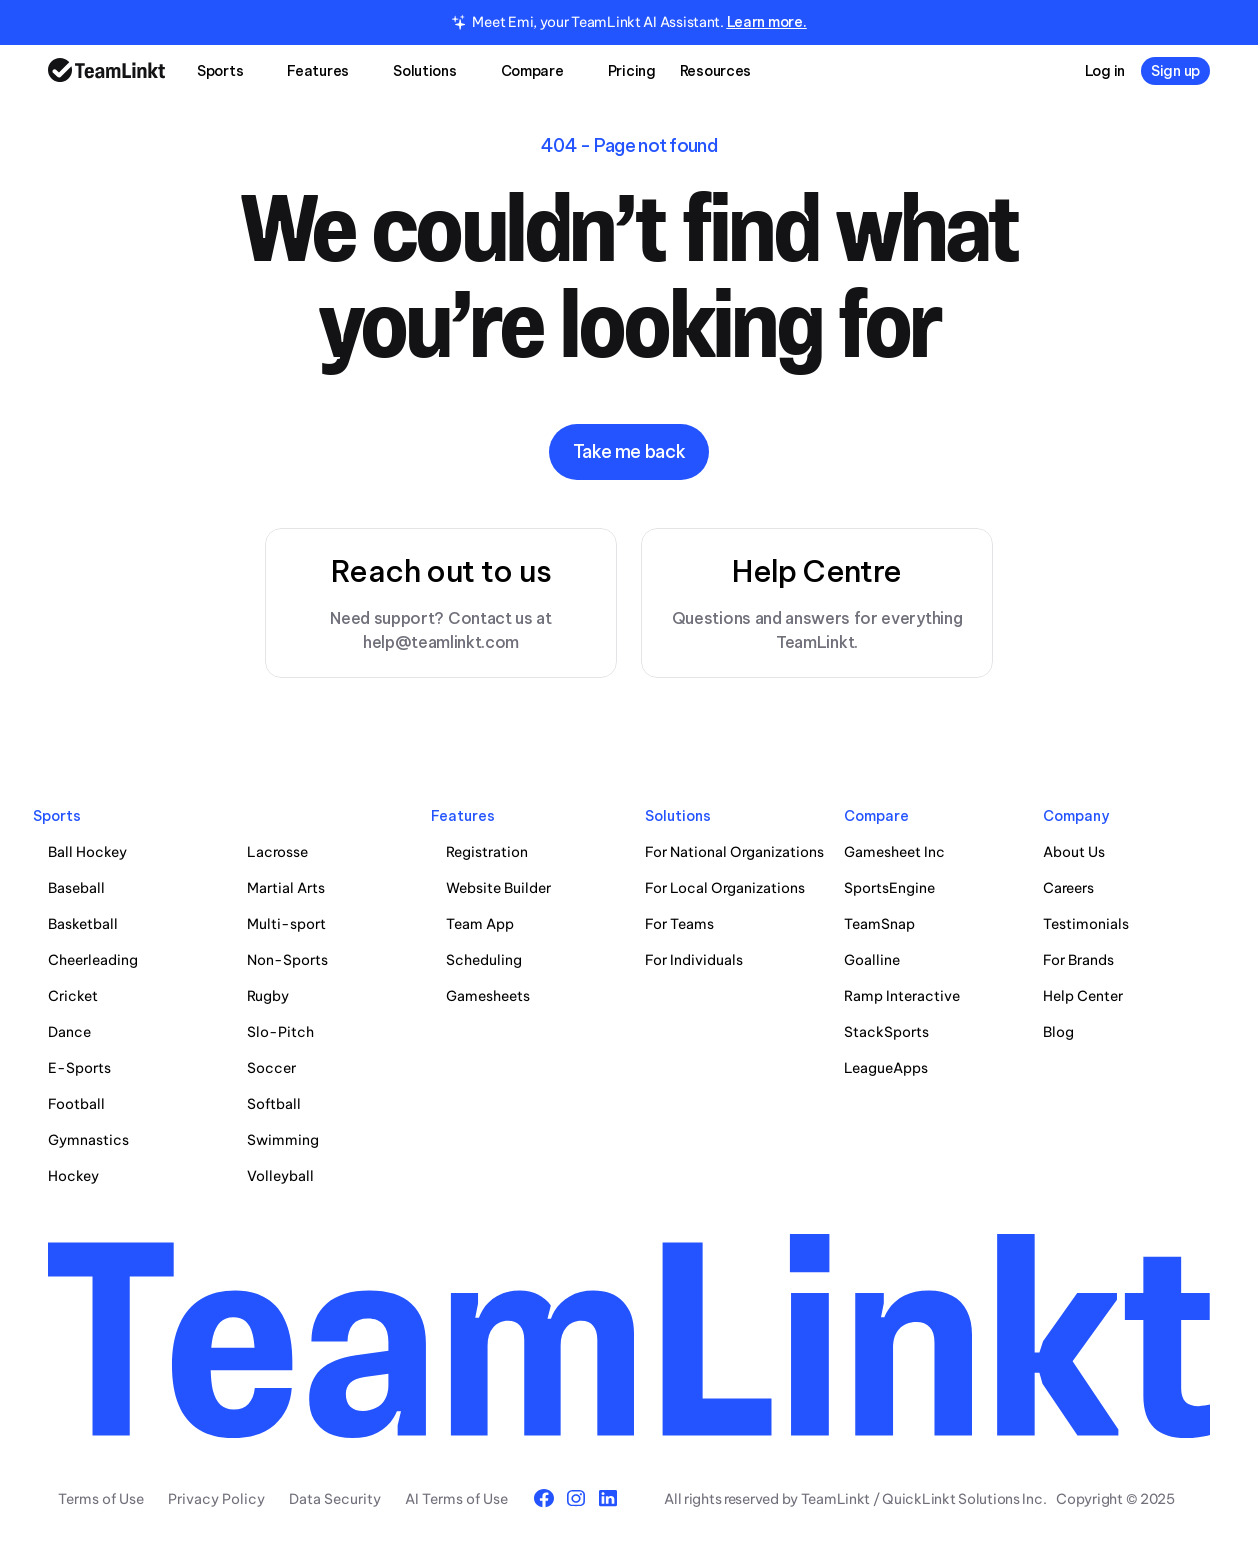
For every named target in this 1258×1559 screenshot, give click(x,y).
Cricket (73, 996)
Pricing (632, 71)
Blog (1058, 1032)
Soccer (271, 1068)
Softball (274, 1104)
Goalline (872, 960)
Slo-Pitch (280, 1032)
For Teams (679, 924)
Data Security (335, 1499)
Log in (1105, 71)
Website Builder (498, 888)
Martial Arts (286, 888)
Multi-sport (286, 924)
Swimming (283, 1140)
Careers (1068, 888)
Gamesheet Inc (894, 852)
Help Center (1083, 996)
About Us (1074, 852)
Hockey (73, 1176)
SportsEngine (889, 888)
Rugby (268, 996)
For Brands (1078, 960)
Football (76, 1104)
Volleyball (280, 1176)
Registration (487, 852)
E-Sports (79, 1068)
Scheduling (484, 960)
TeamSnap (879, 924)
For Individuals (694, 960)
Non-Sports (287, 960)
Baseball (76, 888)
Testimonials (1086, 924)
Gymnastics (88, 1140)
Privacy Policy (216, 1499)
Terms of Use (101, 1499)
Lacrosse (277, 852)
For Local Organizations (725, 888)
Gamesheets (488, 996)
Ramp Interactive (902, 996)
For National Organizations (734, 852)
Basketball (83, 924)
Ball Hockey (87, 852)
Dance (69, 1032)
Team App (480, 924)
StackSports (886, 1032)
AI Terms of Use (456, 1499)
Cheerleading (93, 960)
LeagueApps (886, 1068)
